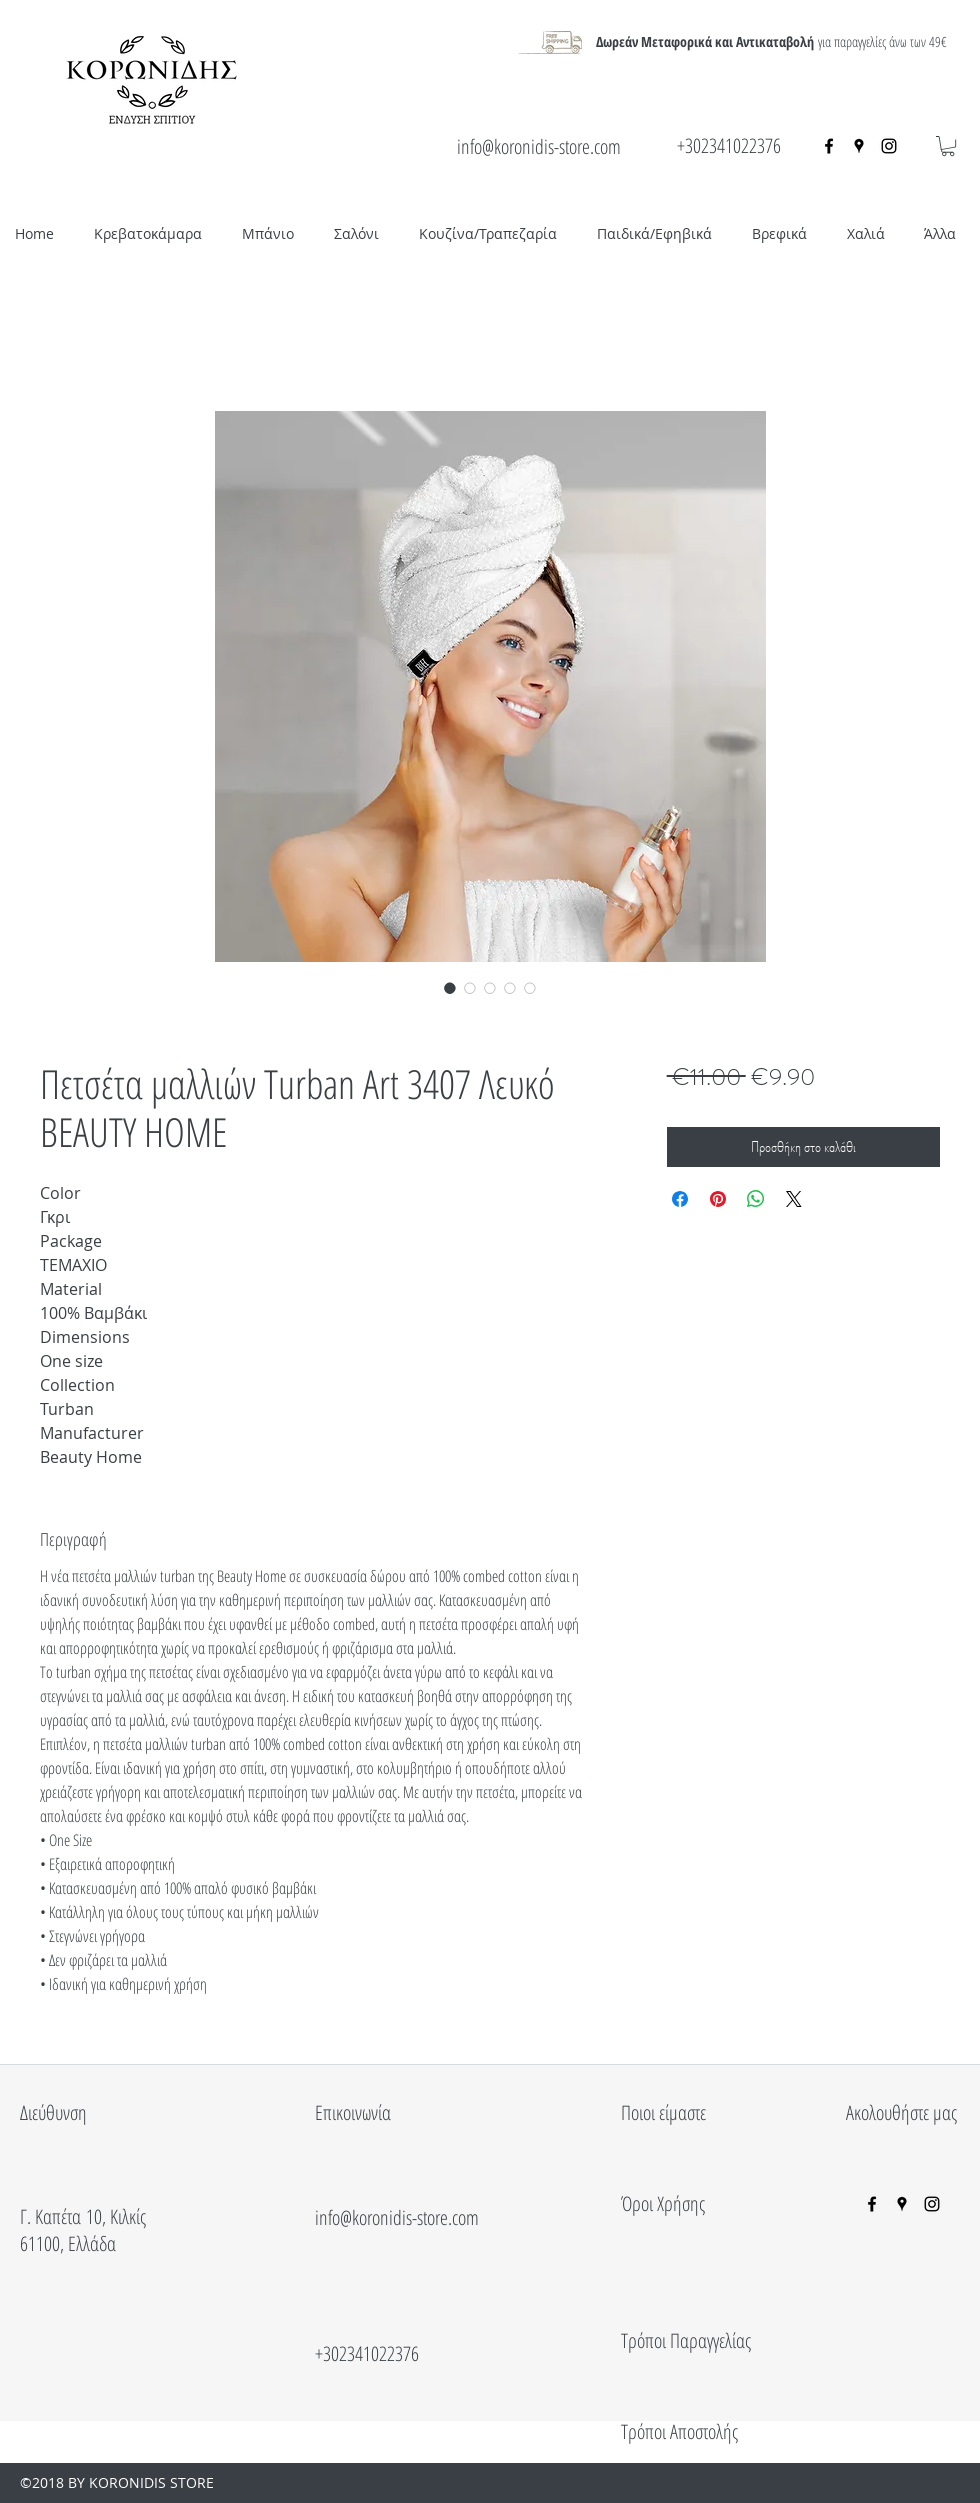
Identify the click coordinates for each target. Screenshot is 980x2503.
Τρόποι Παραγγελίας (686, 2340)
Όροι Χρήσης (663, 2203)
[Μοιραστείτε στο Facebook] (680, 1199)
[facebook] (829, 146)
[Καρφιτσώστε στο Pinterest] (718, 1199)
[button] (948, 146)
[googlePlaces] (859, 146)
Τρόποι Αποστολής (679, 2431)
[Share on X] (794, 1199)
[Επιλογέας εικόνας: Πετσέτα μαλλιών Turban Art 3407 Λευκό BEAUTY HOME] (450, 988)
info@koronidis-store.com (539, 146)
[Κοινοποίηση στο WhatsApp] (756, 1199)
